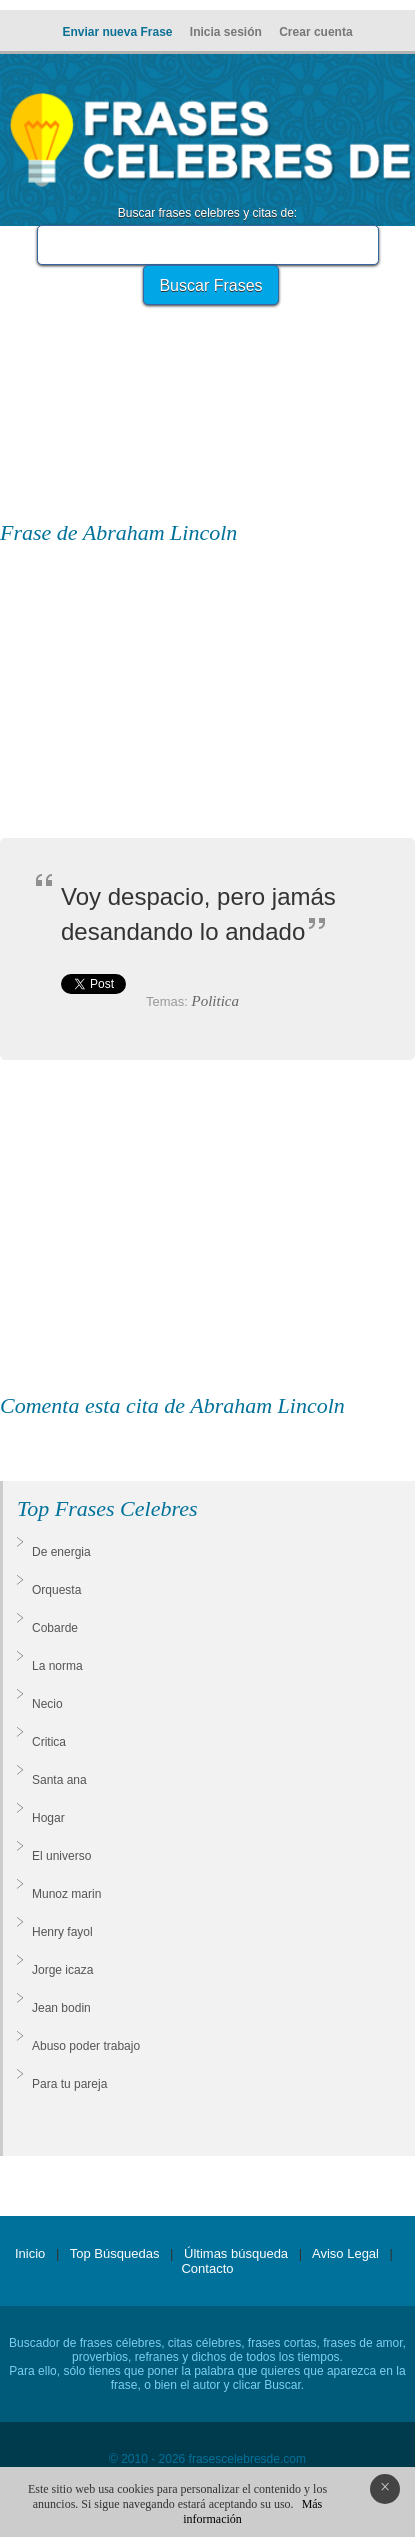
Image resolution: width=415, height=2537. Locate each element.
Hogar (48, 1818)
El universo (61, 1856)
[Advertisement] (208, 370)
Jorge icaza (62, 1970)
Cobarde (55, 1628)
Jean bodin (61, 2008)
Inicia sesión (226, 32)
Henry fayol (62, 1932)
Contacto (207, 2268)
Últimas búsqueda (236, 2253)
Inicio (30, 2253)
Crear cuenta (315, 32)
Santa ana (59, 1780)
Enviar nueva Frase (117, 32)
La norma (57, 1666)
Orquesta (56, 1590)
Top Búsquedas (115, 2253)
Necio (47, 1704)
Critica (49, 1742)
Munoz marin (66, 1894)
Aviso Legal (345, 2253)
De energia (61, 1552)
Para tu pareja (69, 2084)
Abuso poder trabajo (86, 2046)
